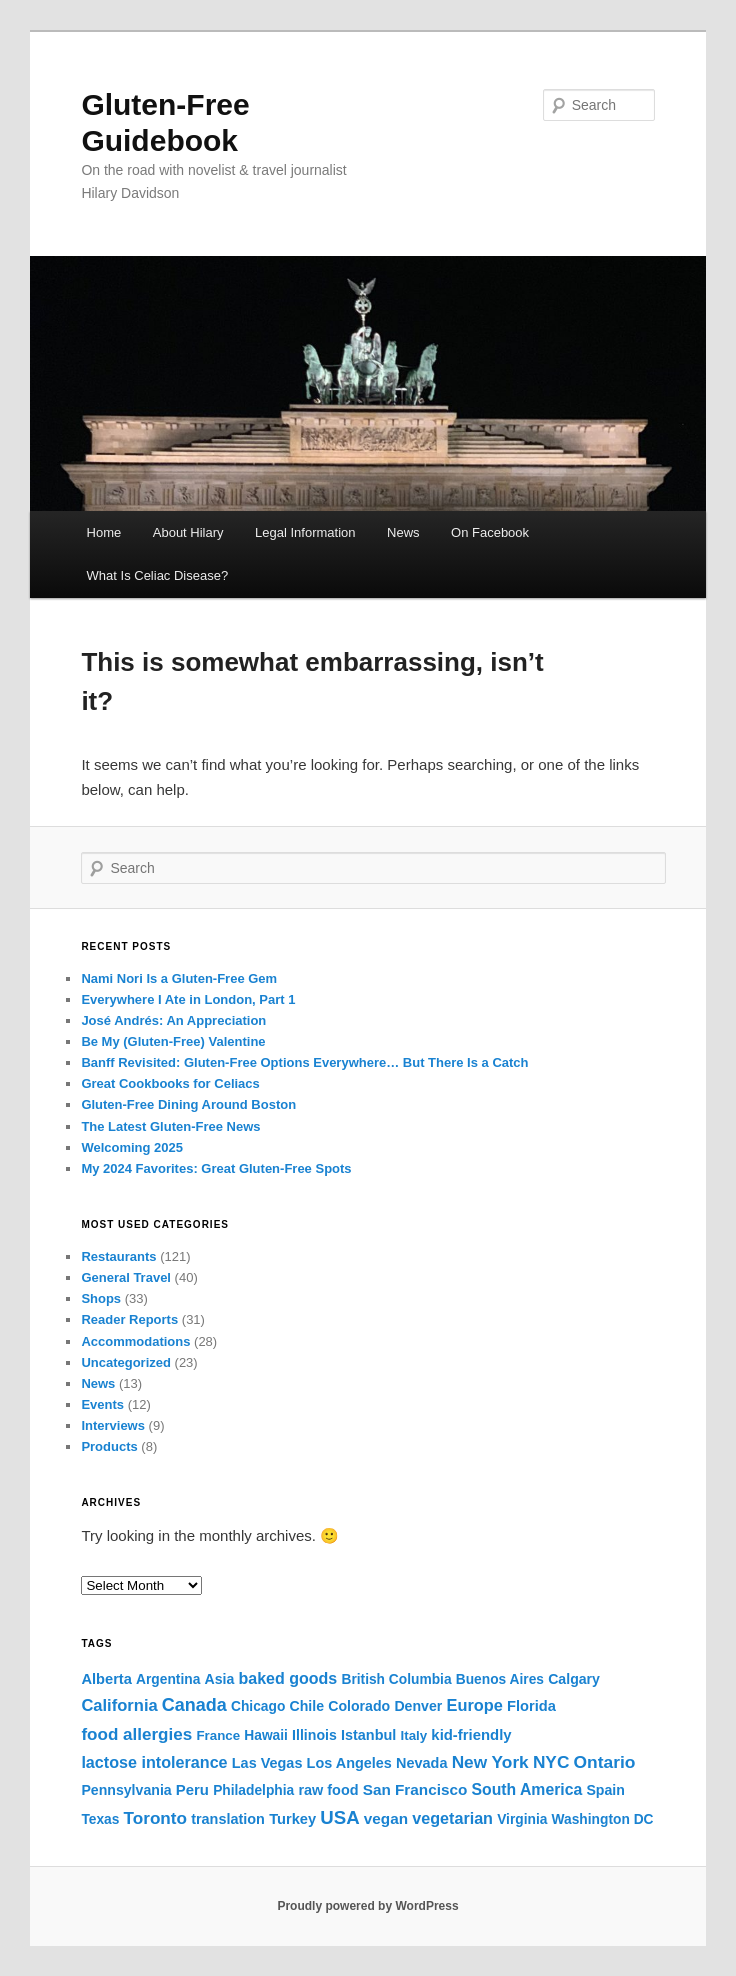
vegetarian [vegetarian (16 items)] (452, 1818)
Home (104, 532)
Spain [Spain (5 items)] (605, 1790)
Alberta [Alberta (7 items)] (106, 1679)
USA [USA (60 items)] (339, 1817)
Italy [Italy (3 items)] (414, 1735)
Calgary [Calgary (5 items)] (574, 1679)
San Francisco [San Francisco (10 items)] (415, 1789)
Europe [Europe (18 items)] (474, 1705)
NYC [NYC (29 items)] (551, 1762)
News (403, 532)
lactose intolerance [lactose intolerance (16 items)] (154, 1762)
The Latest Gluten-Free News (170, 1126)
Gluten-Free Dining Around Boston (188, 1104)
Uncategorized (126, 1362)
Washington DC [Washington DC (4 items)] (603, 1819)
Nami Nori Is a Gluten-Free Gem (179, 978)
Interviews (113, 1425)
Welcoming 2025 (132, 1147)
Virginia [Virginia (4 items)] (522, 1819)
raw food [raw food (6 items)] (328, 1790)
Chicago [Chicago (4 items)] (258, 1706)
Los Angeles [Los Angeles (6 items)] (349, 1763)
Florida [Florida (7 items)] (531, 1706)
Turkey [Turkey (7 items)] (292, 1819)
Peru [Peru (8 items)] (192, 1790)
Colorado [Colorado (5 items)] (359, 1706)
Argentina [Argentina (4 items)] (168, 1679)
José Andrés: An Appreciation (173, 1020)
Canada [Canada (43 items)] (194, 1705)
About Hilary (188, 532)
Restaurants (118, 1256)
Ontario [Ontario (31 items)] (605, 1762)
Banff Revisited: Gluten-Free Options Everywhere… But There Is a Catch (304, 1062)
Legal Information (305, 532)
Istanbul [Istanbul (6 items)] (368, 1735)
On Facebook (490, 532)
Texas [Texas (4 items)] (100, 1819)
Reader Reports (129, 1319)
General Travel (126, 1277)
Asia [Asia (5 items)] (219, 1679)
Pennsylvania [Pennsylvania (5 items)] (126, 1790)
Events (102, 1404)
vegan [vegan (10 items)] (386, 1818)
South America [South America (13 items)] (526, 1789)
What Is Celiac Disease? (158, 575)
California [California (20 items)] (119, 1705)
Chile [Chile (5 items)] (306, 1706)
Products (109, 1446)
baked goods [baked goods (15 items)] (287, 1678)
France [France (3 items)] (218, 1735)
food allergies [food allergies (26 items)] (136, 1734)
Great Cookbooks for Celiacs (170, 1083)
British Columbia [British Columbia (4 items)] (396, 1679)
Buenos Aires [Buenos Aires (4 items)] (500, 1679)
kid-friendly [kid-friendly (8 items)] (471, 1735)
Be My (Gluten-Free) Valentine (173, 1041)
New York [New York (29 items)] (490, 1762)
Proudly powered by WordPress (367, 1906)
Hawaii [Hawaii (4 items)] (266, 1735)
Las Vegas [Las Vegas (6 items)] (267, 1763)
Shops (101, 1298)
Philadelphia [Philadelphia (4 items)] (253, 1790)
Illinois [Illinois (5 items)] (314, 1735)
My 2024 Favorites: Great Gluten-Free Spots (216, 1168)
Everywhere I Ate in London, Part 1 (188, 999)
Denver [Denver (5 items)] (418, 1706)
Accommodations (135, 1341)
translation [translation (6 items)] (228, 1819)
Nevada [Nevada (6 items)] (421, 1763)
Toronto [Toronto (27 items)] (155, 1818)
